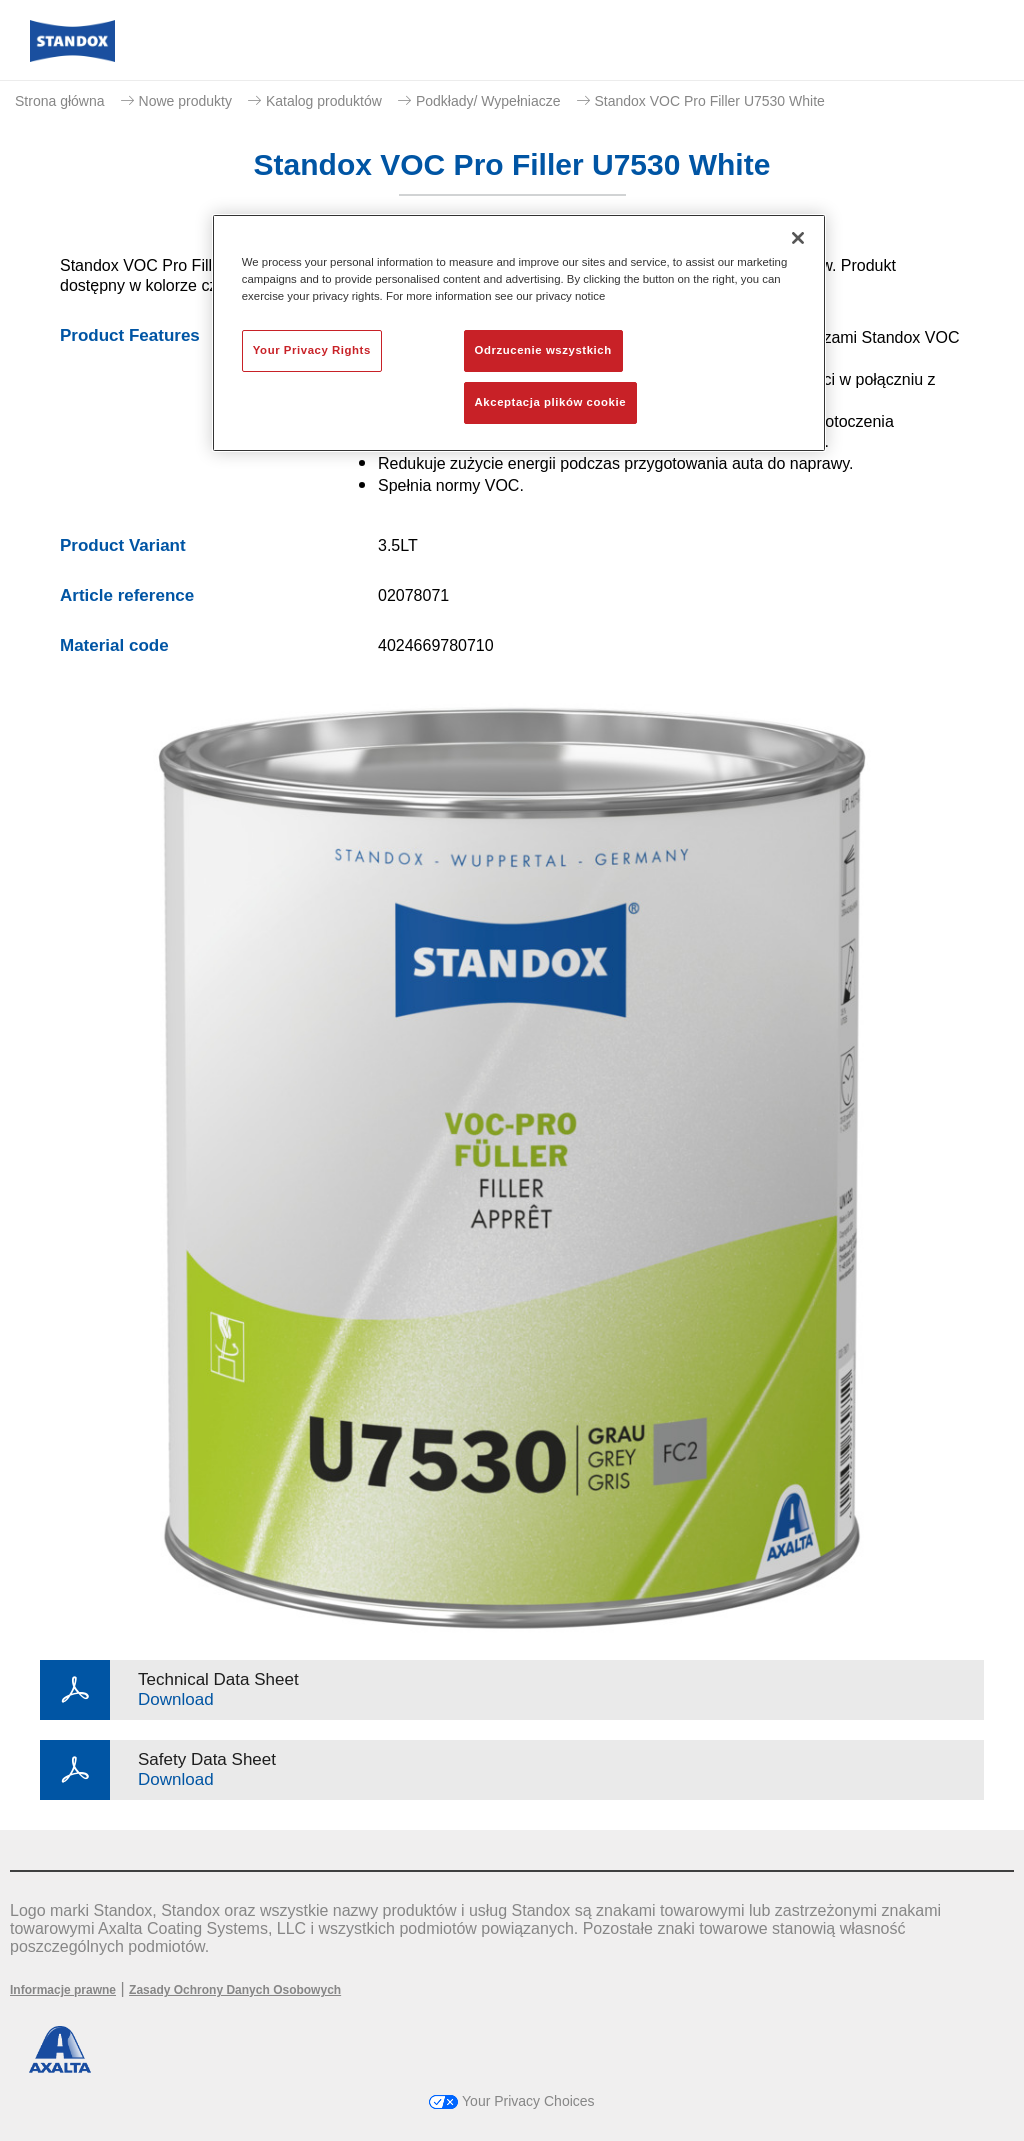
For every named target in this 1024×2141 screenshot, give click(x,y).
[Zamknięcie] (798, 238)
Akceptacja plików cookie (550, 402)
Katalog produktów (324, 101)
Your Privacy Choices (511, 2101)
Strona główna (60, 101)
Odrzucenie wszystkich (543, 350)
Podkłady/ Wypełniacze (488, 101)
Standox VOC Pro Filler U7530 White (710, 101)
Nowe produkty (185, 101)
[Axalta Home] (72, 56)
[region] (519, 333)
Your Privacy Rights (312, 350)
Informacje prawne (63, 1990)
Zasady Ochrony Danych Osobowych (235, 1990)
